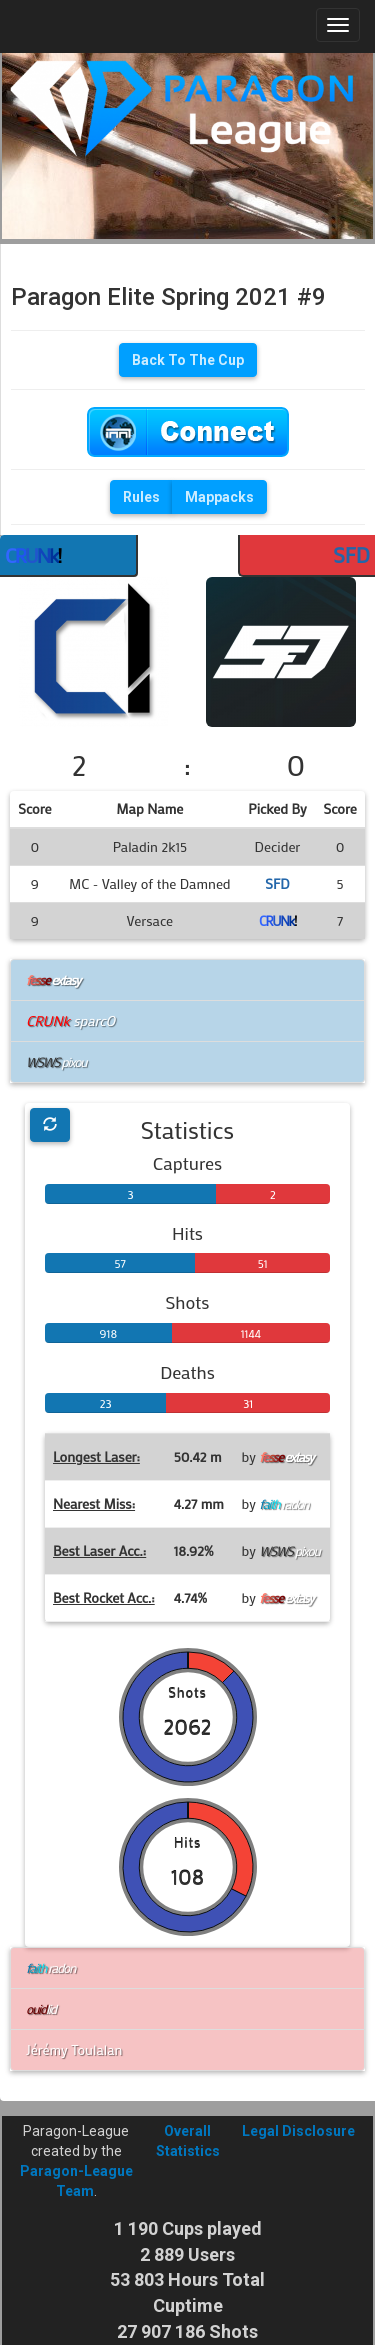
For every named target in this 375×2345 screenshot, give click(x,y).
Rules (141, 497)
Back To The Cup (188, 360)
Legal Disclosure (298, 2131)
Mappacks (219, 497)
